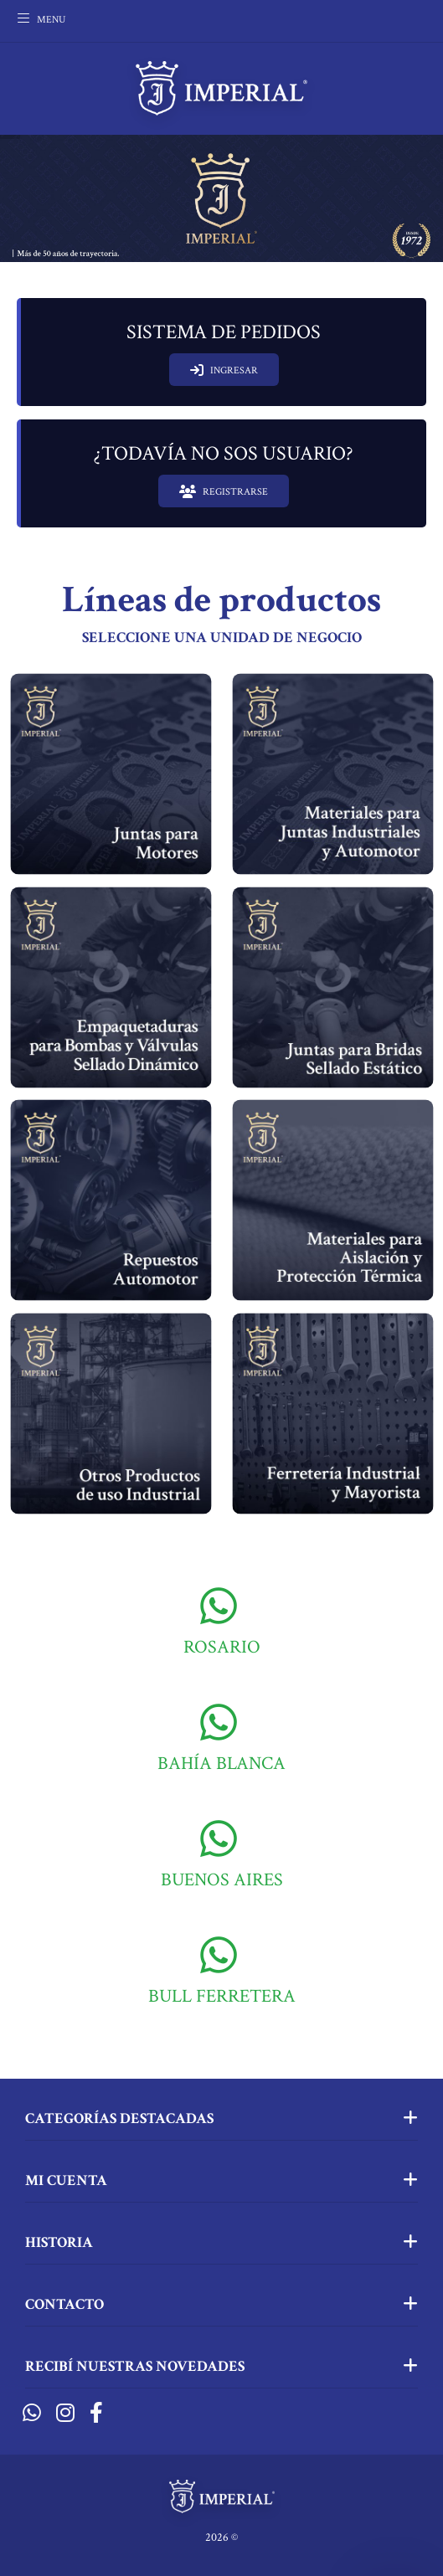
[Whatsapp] (31, 2414)
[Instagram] (65, 2414)
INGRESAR (224, 370)
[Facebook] (96, 2414)
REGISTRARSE (223, 491)
